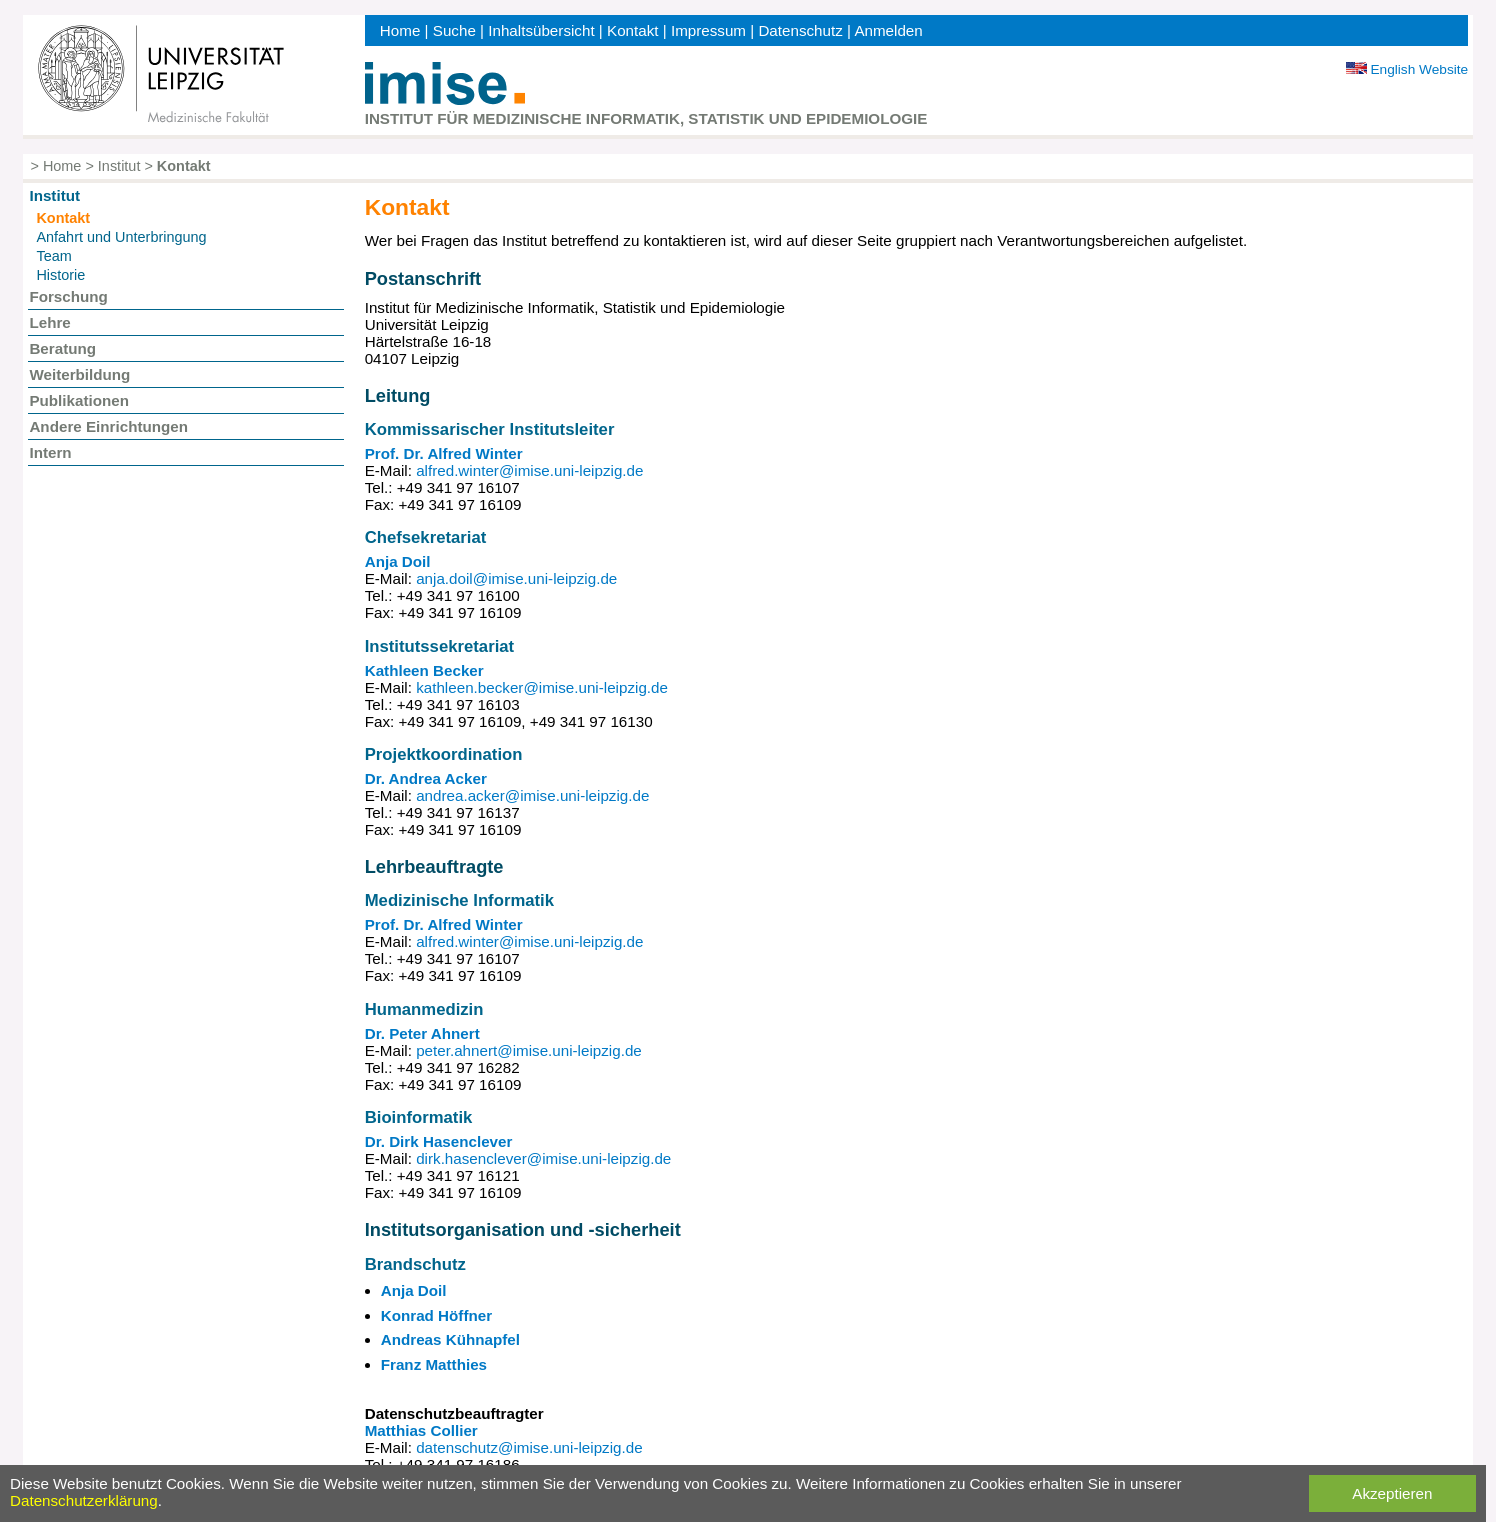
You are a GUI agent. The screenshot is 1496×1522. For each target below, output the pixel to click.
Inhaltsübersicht (541, 30)
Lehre (49, 322)
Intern (50, 452)
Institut (119, 166)
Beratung (62, 348)
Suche (454, 30)
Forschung (68, 296)
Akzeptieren (1392, 1493)
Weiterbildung (79, 374)
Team (53, 256)
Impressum (708, 30)
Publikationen (79, 400)
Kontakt (633, 30)
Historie (60, 275)
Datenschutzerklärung (84, 1500)
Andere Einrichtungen (108, 426)
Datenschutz (800, 30)
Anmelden (888, 30)
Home (400, 30)
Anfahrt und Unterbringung (121, 237)
